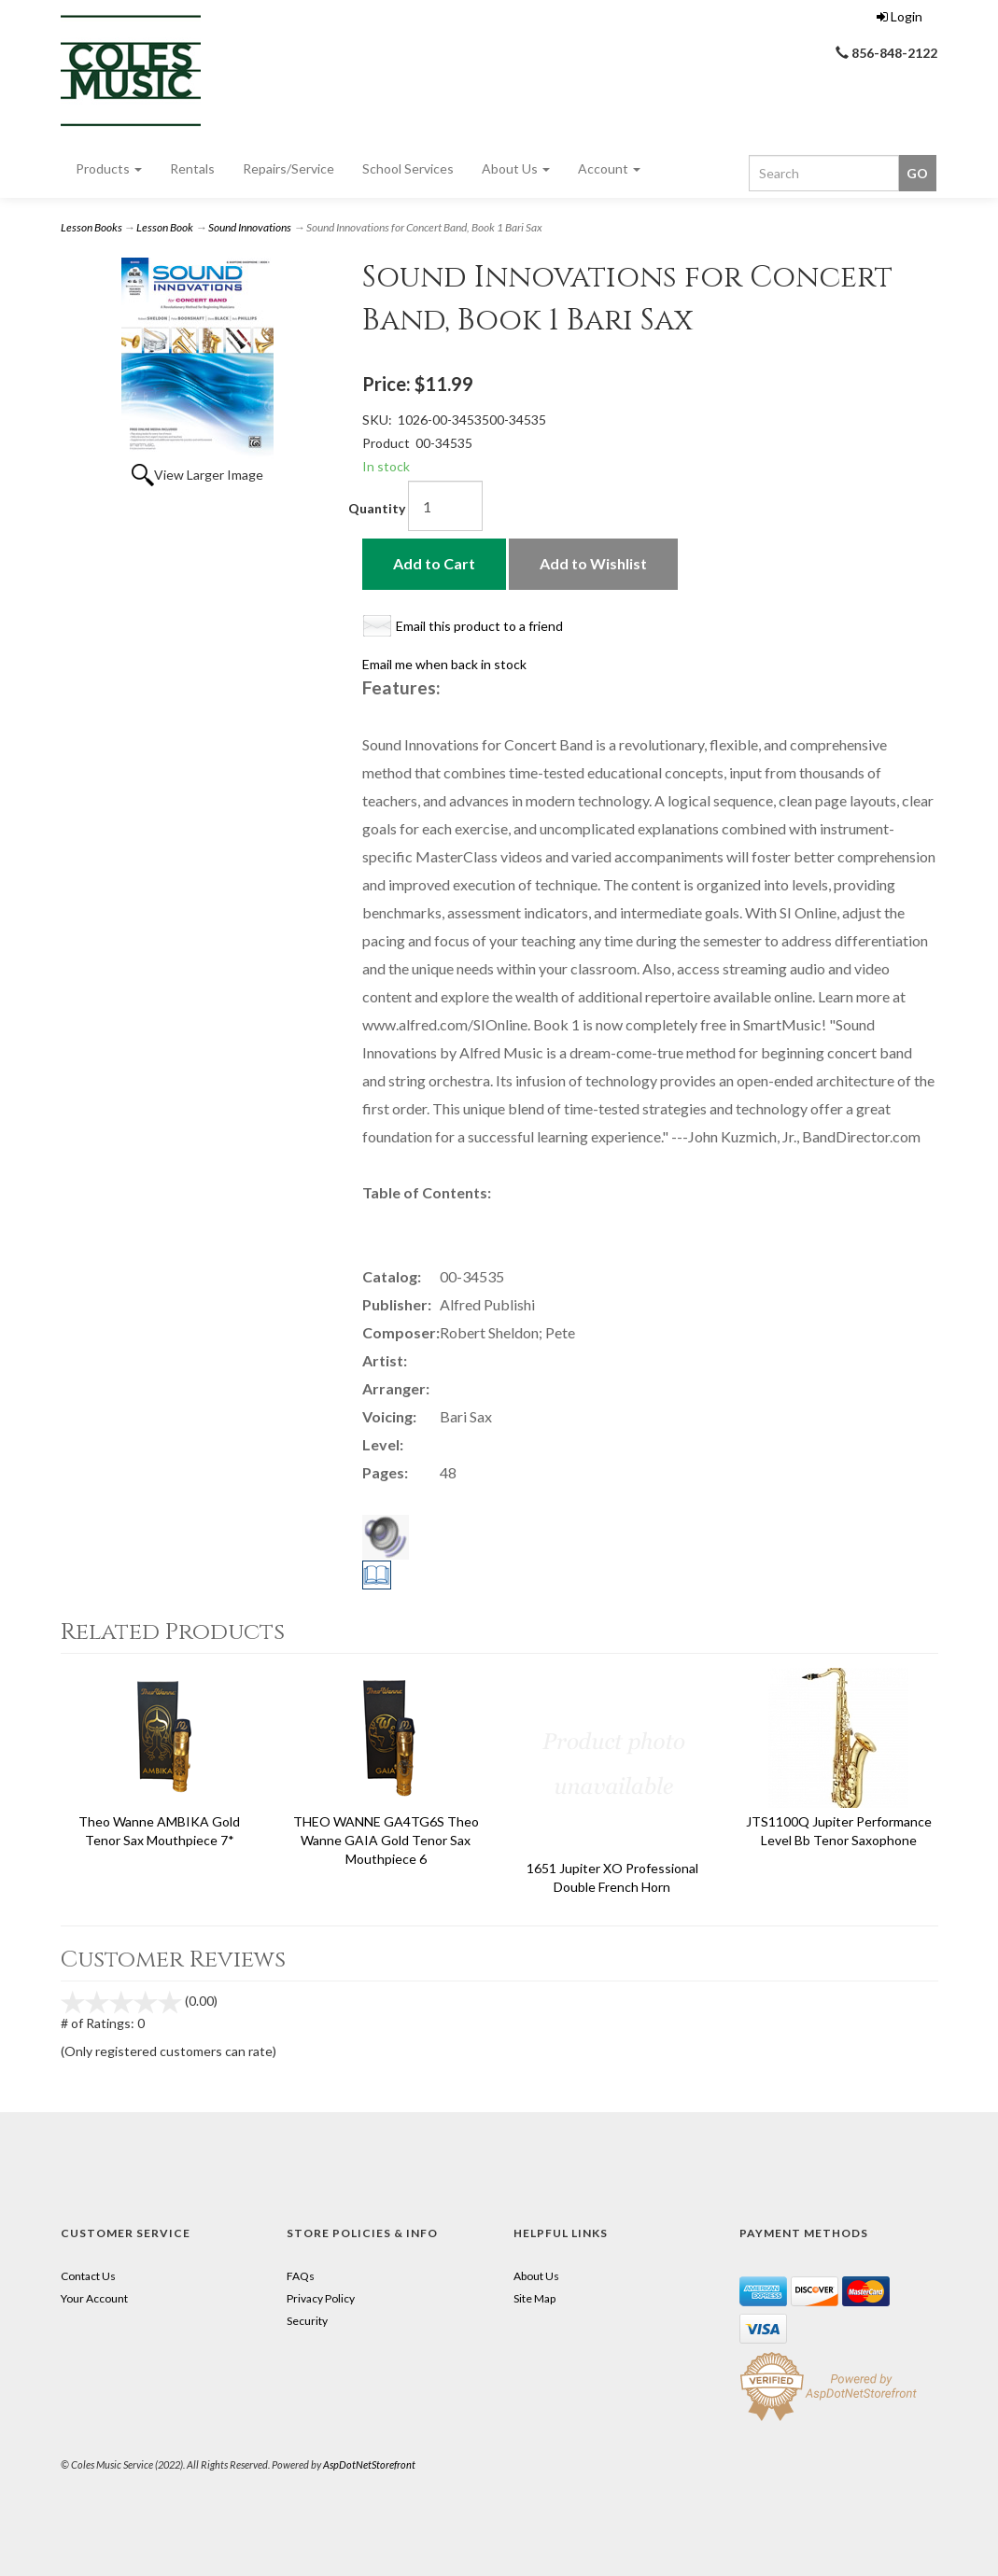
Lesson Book (164, 227)
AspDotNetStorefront (369, 2464)
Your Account (94, 2298)
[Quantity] (445, 506)
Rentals (192, 168)
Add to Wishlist (593, 563)
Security (307, 2321)
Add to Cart (434, 563)
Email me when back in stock (444, 664)
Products (109, 168)
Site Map (534, 2298)
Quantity (376, 508)
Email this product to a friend (479, 626)
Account (609, 168)
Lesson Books (91, 227)
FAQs (301, 2276)
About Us (516, 168)
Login (899, 16)
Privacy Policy (321, 2298)
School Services (408, 168)
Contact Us (88, 2276)
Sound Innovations (249, 227)
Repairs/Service (288, 168)
